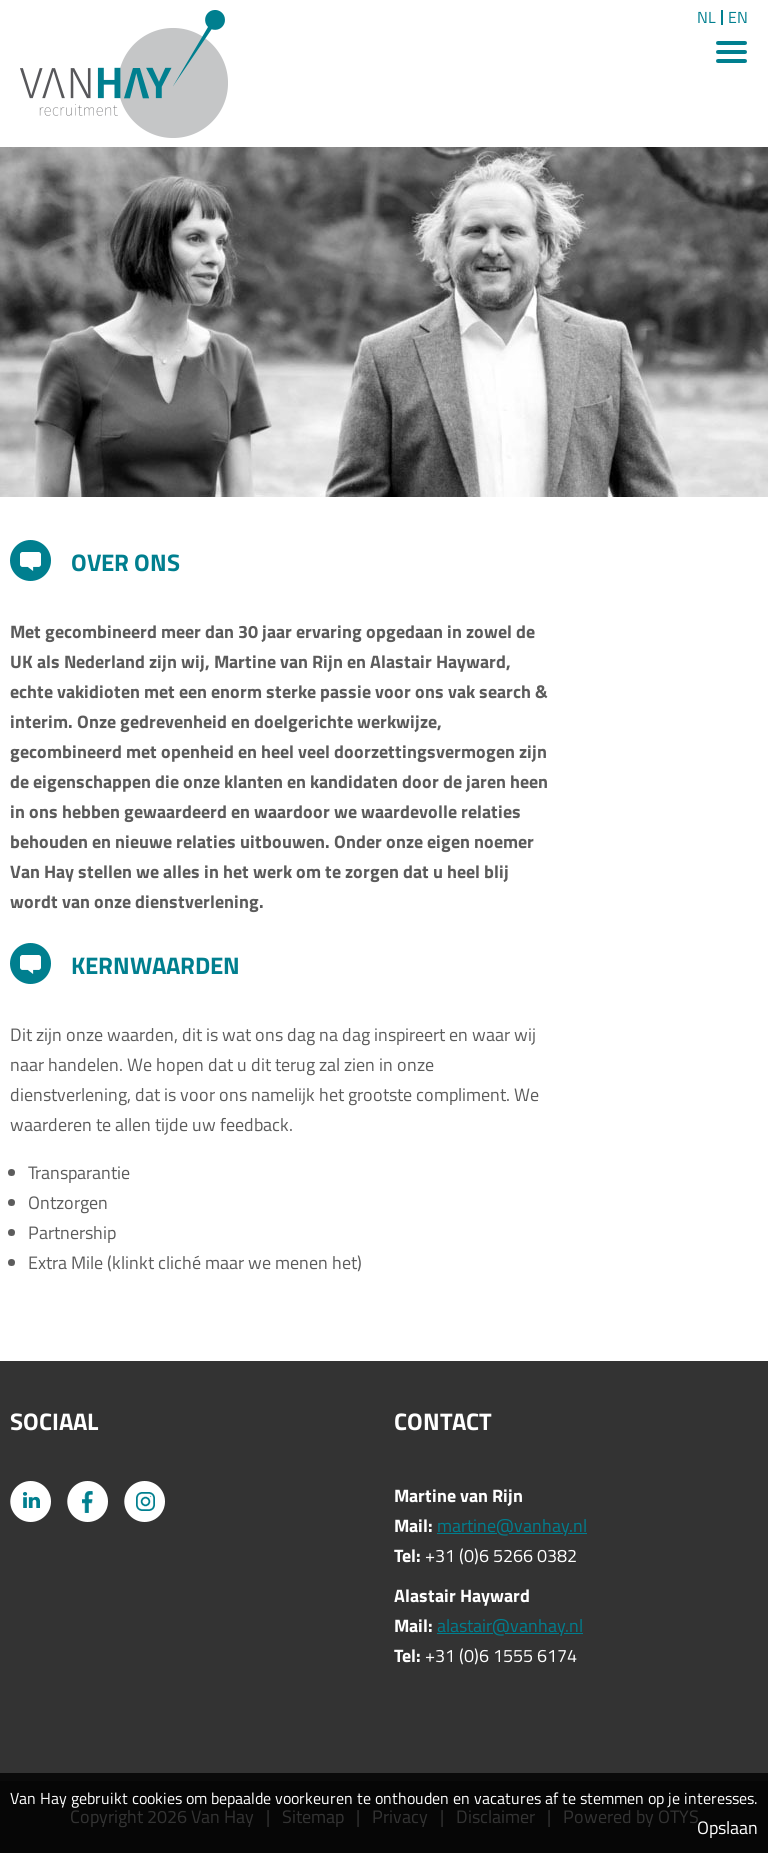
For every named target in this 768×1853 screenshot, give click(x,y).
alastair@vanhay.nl (510, 1625)
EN (738, 17)
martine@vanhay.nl (512, 1525)
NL (706, 17)
